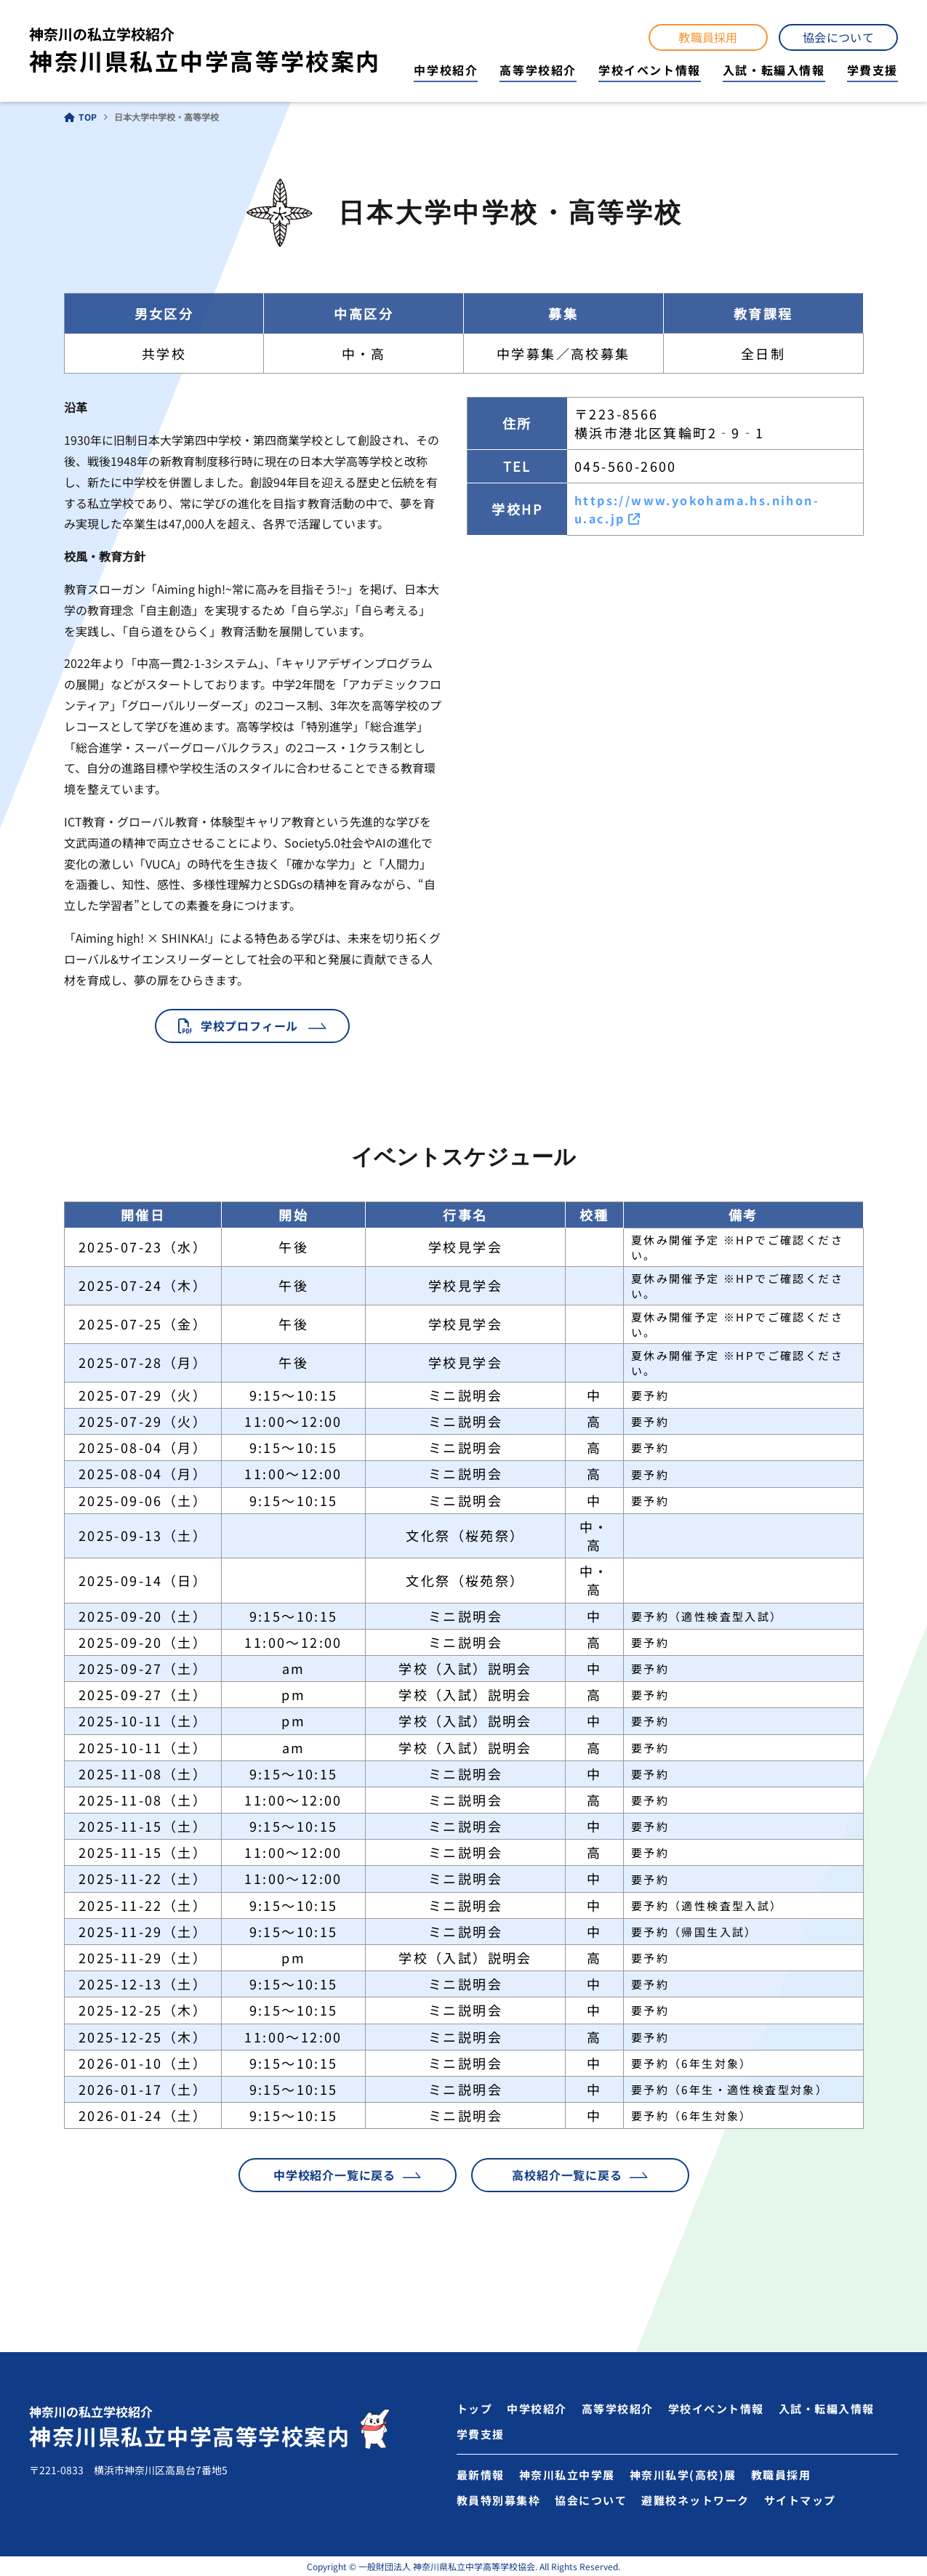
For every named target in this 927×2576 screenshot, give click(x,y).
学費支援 (872, 70)
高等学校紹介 (538, 70)
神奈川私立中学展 (567, 2474)
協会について (838, 37)
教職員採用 (708, 37)
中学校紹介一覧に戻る (334, 2174)
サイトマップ (800, 2500)
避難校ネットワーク (695, 2500)
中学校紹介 (446, 70)
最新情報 (481, 2474)
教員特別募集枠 (499, 2500)
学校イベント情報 (649, 70)
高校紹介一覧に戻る (567, 2174)
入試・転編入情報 (774, 70)
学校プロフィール (249, 1025)
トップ (475, 2408)
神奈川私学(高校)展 (683, 2474)
